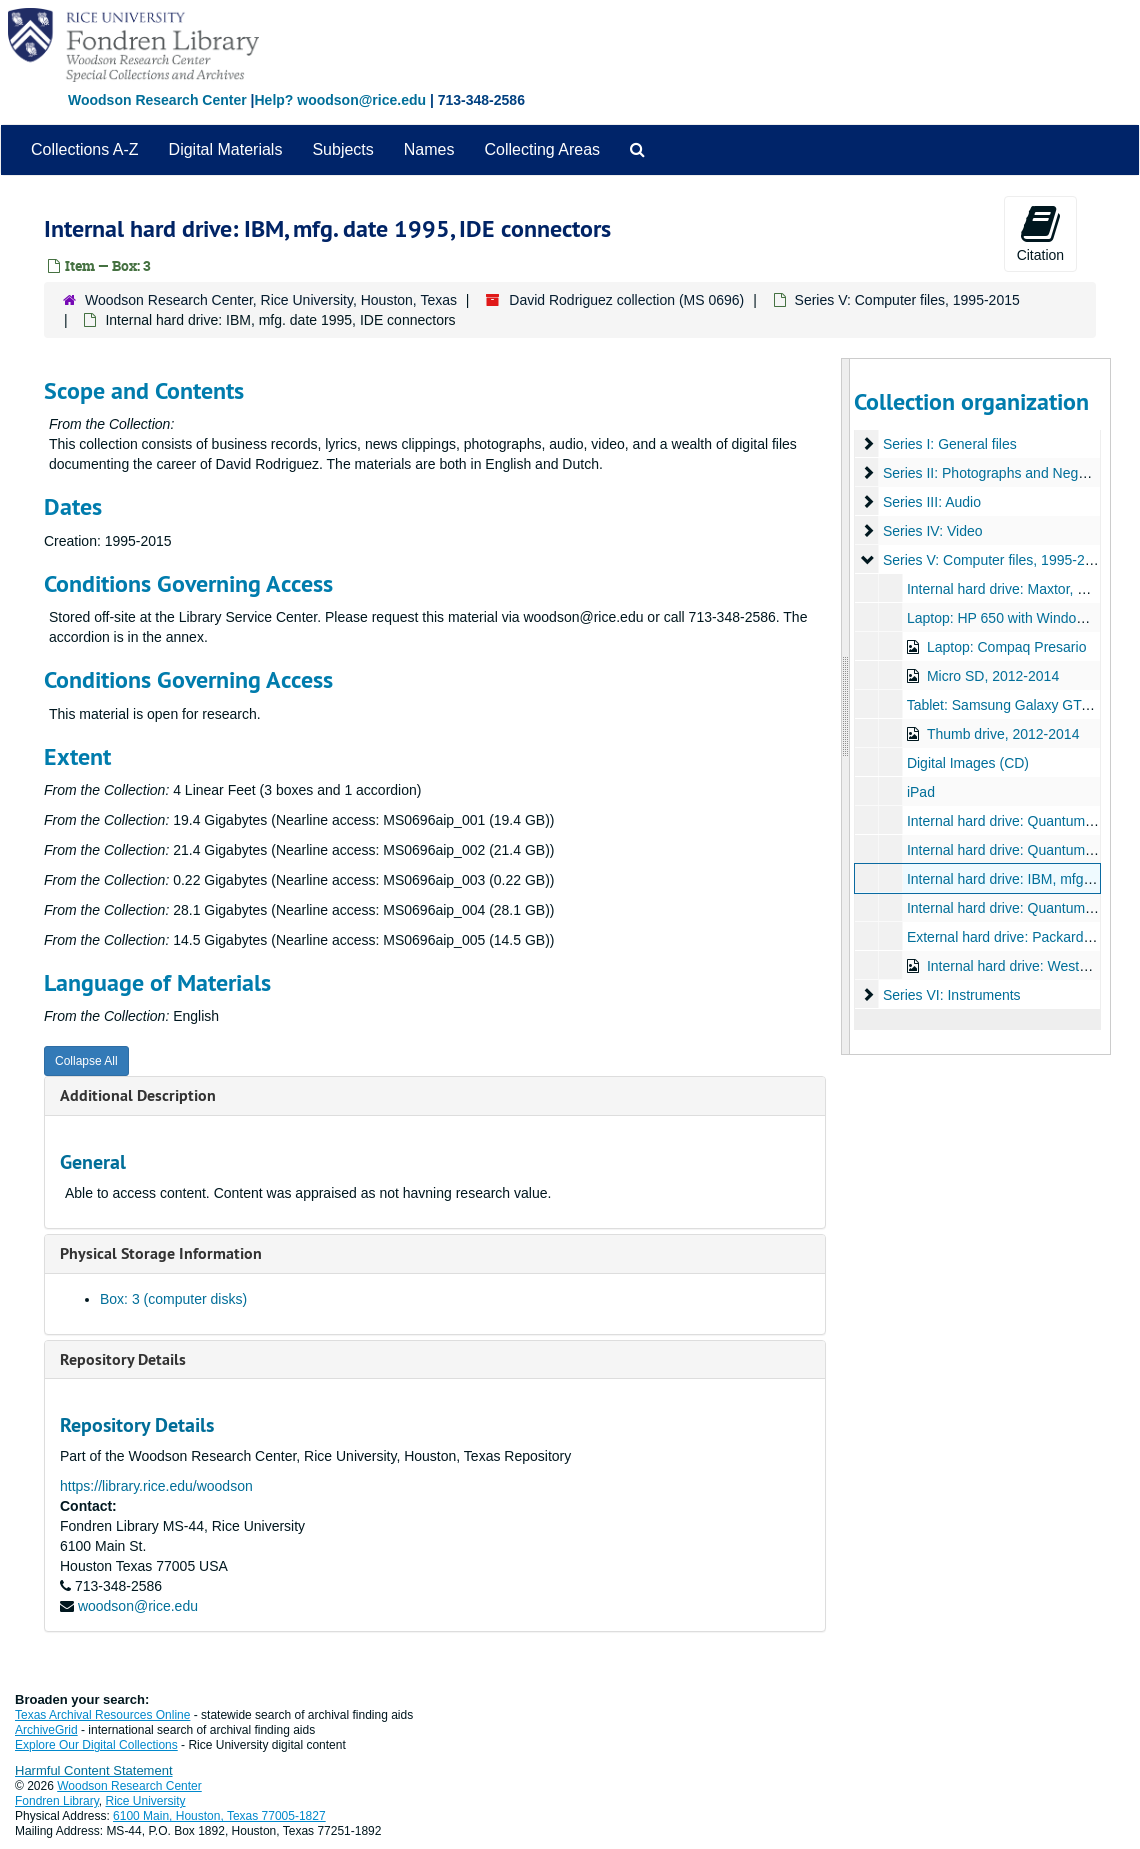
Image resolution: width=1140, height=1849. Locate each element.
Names (429, 149)
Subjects (342, 149)
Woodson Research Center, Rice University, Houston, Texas (271, 300)
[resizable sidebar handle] (846, 706)
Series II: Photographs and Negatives (998, 473)
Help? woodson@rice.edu (340, 100)
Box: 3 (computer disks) (173, 1299)
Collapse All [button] (86, 1061)
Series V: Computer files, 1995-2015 (907, 300)
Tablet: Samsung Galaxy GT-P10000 (1019, 705)
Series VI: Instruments (951, 995)
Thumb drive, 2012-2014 (1002, 734)
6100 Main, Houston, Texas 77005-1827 (219, 1816)
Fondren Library (57, 1801)
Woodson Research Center (157, 100)
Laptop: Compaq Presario (1006, 647)
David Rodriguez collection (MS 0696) (626, 300)
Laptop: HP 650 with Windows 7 (1005, 618)
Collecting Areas (542, 149)
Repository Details (123, 1359)
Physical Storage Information (161, 1253)
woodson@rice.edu (138, 1606)
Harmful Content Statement (94, 1770)
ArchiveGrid (46, 1730)
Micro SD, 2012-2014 (992, 676)
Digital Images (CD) (967, 763)
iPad (920, 792)
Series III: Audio (931, 502)
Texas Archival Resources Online (102, 1715)
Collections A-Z (85, 149)
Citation (1040, 233)
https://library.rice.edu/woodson (156, 1486)
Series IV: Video (932, 531)
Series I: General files (949, 444)
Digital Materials (226, 149)
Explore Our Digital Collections (96, 1745)
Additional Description (138, 1095)
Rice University (146, 1801)
